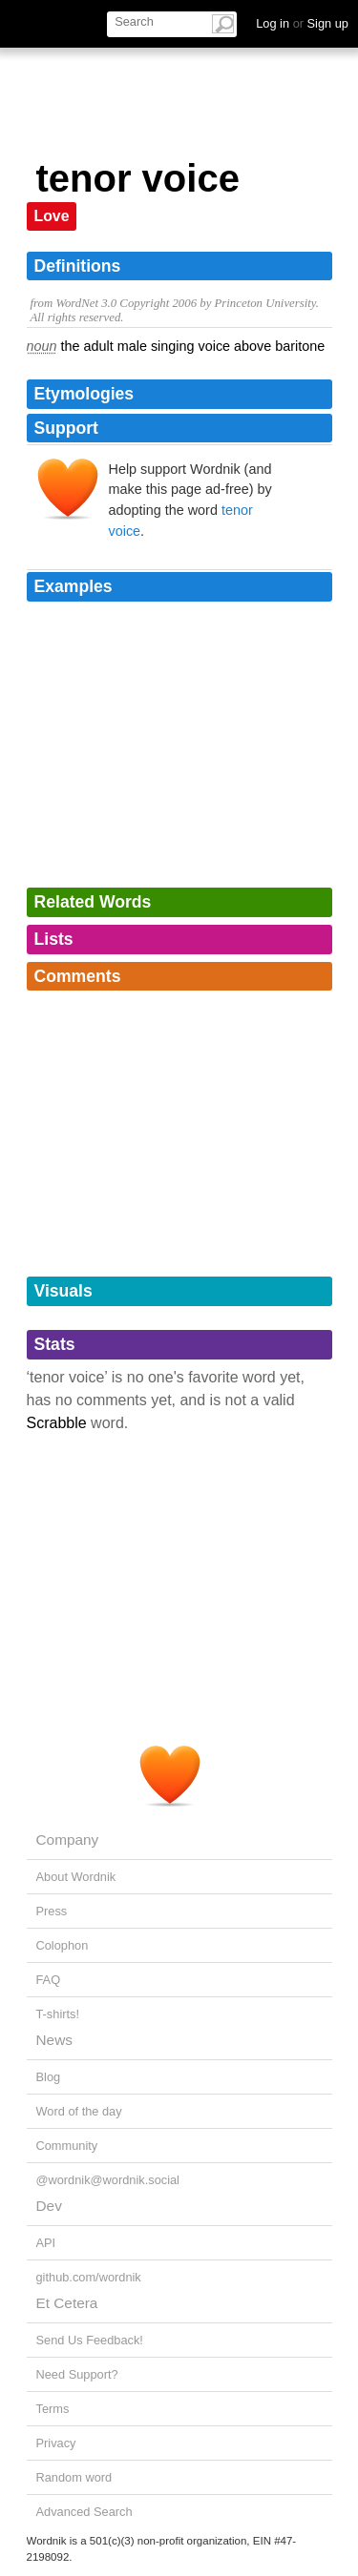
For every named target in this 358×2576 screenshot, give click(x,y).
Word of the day (79, 2111)
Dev (49, 2206)
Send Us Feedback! (89, 2340)
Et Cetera (67, 2303)
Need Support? (77, 2374)
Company (67, 1839)
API (46, 2243)
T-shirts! (58, 2014)
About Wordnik (76, 1877)
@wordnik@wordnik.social (107, 2180)
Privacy (56, 2443)
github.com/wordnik (88, 2277)
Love (52, 216)
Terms (53, 2409)
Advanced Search (84, 2511)
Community (67, 2145)
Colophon (62, 1945)
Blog (48, 2077)
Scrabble (57, 1423)
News (54, 2040)
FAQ (48, 1980)
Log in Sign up (302, 23)
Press (52, 1911)
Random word (74, 2477)
